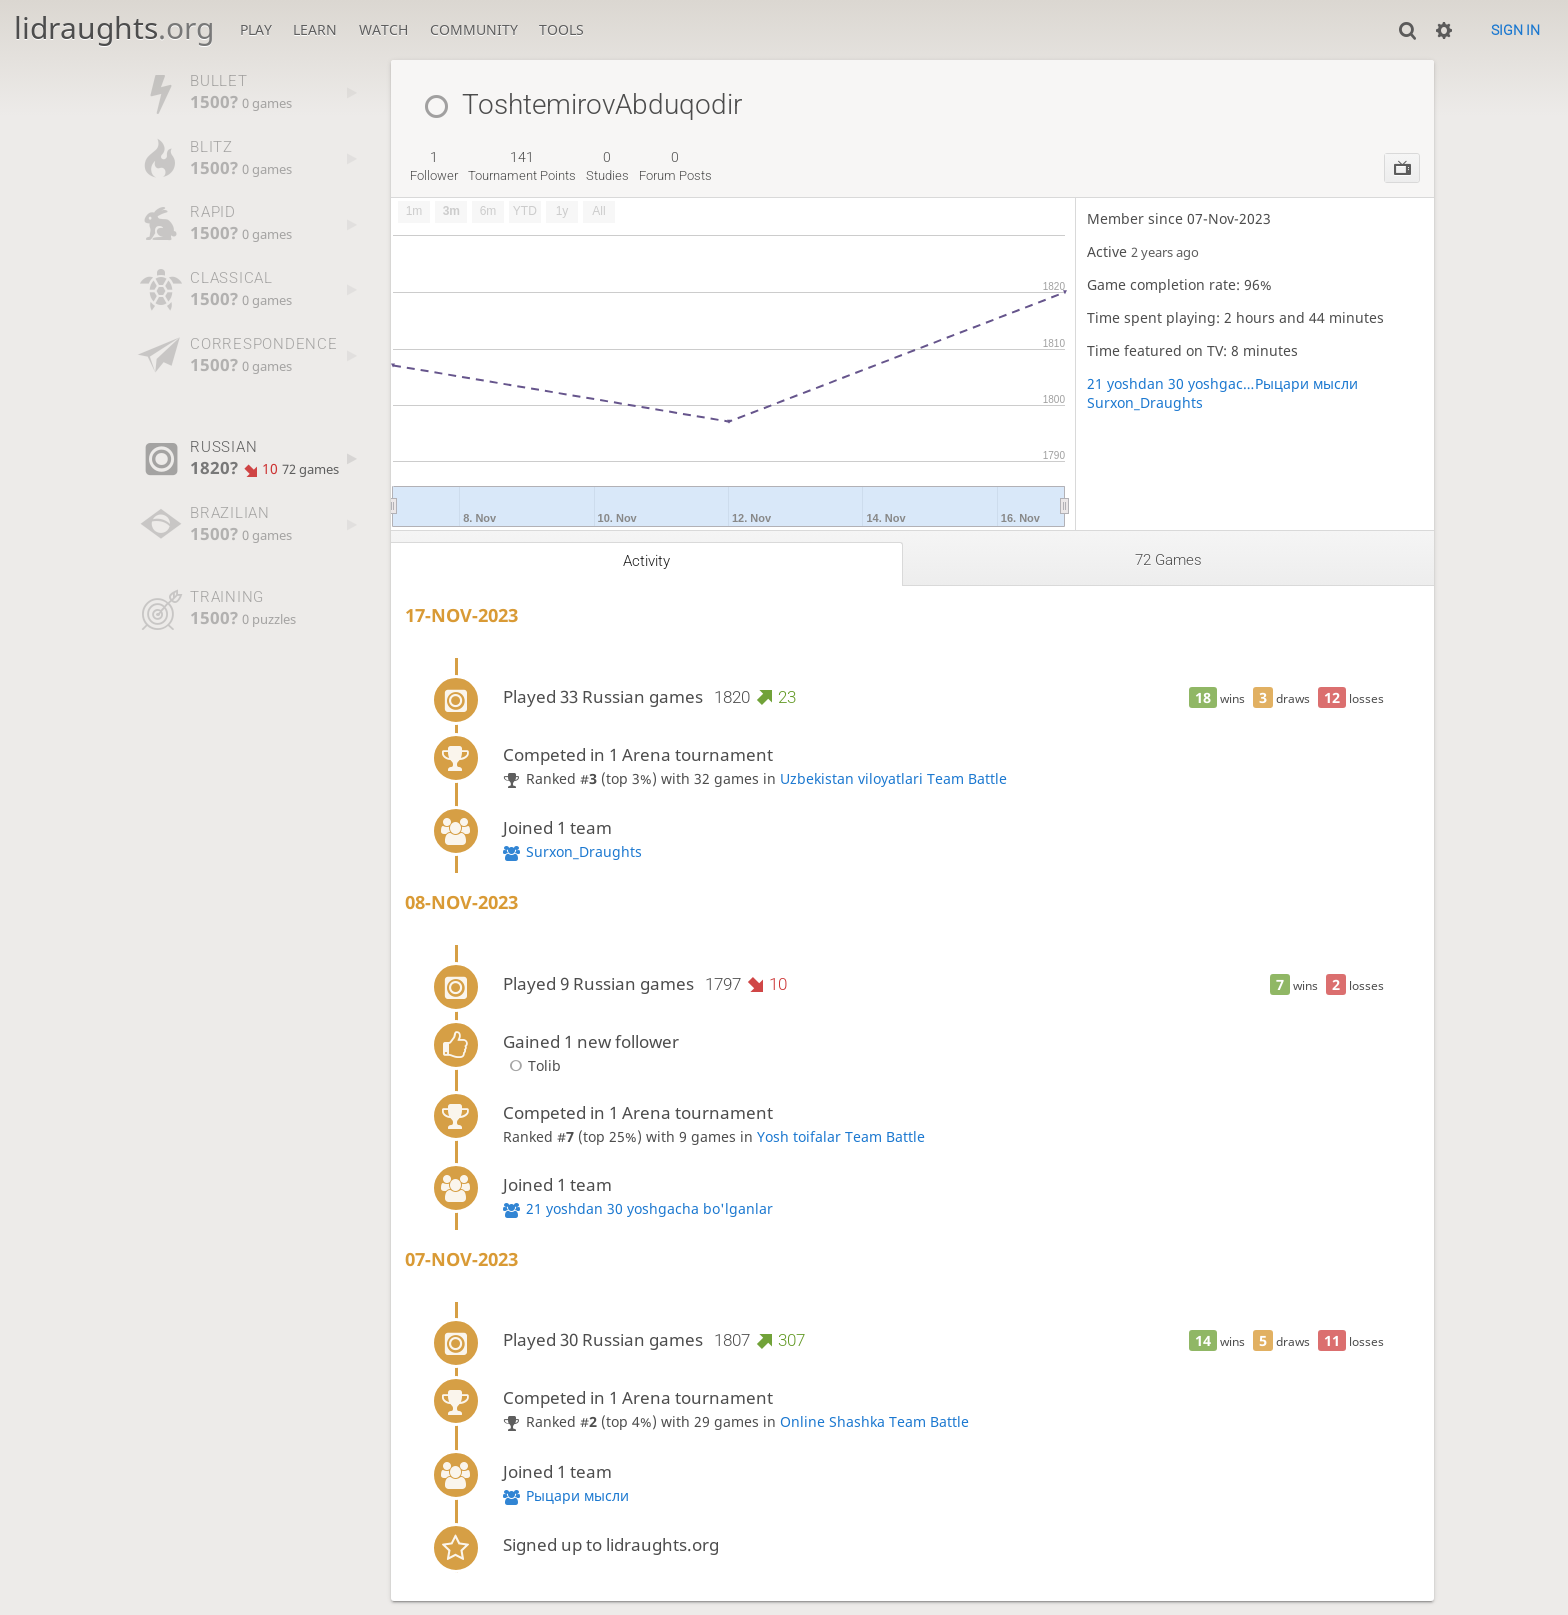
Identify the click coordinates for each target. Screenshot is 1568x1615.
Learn (315, 29)
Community (474, 29)
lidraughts (114, 27)
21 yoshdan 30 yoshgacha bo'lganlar (1171, 383)
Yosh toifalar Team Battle (841, 1136)
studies (607, 166)
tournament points (522, 166)
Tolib (532, 1065)
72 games (1168, 560)
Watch (383, 29)
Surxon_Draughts (1145, 402)
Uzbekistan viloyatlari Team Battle (893, 778)
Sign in (1515, 30)
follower (434, 166)
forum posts (675, 166)
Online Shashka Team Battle (874, 1421)
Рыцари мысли (1306, 383)
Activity (646, 561)
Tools (561, 29)
